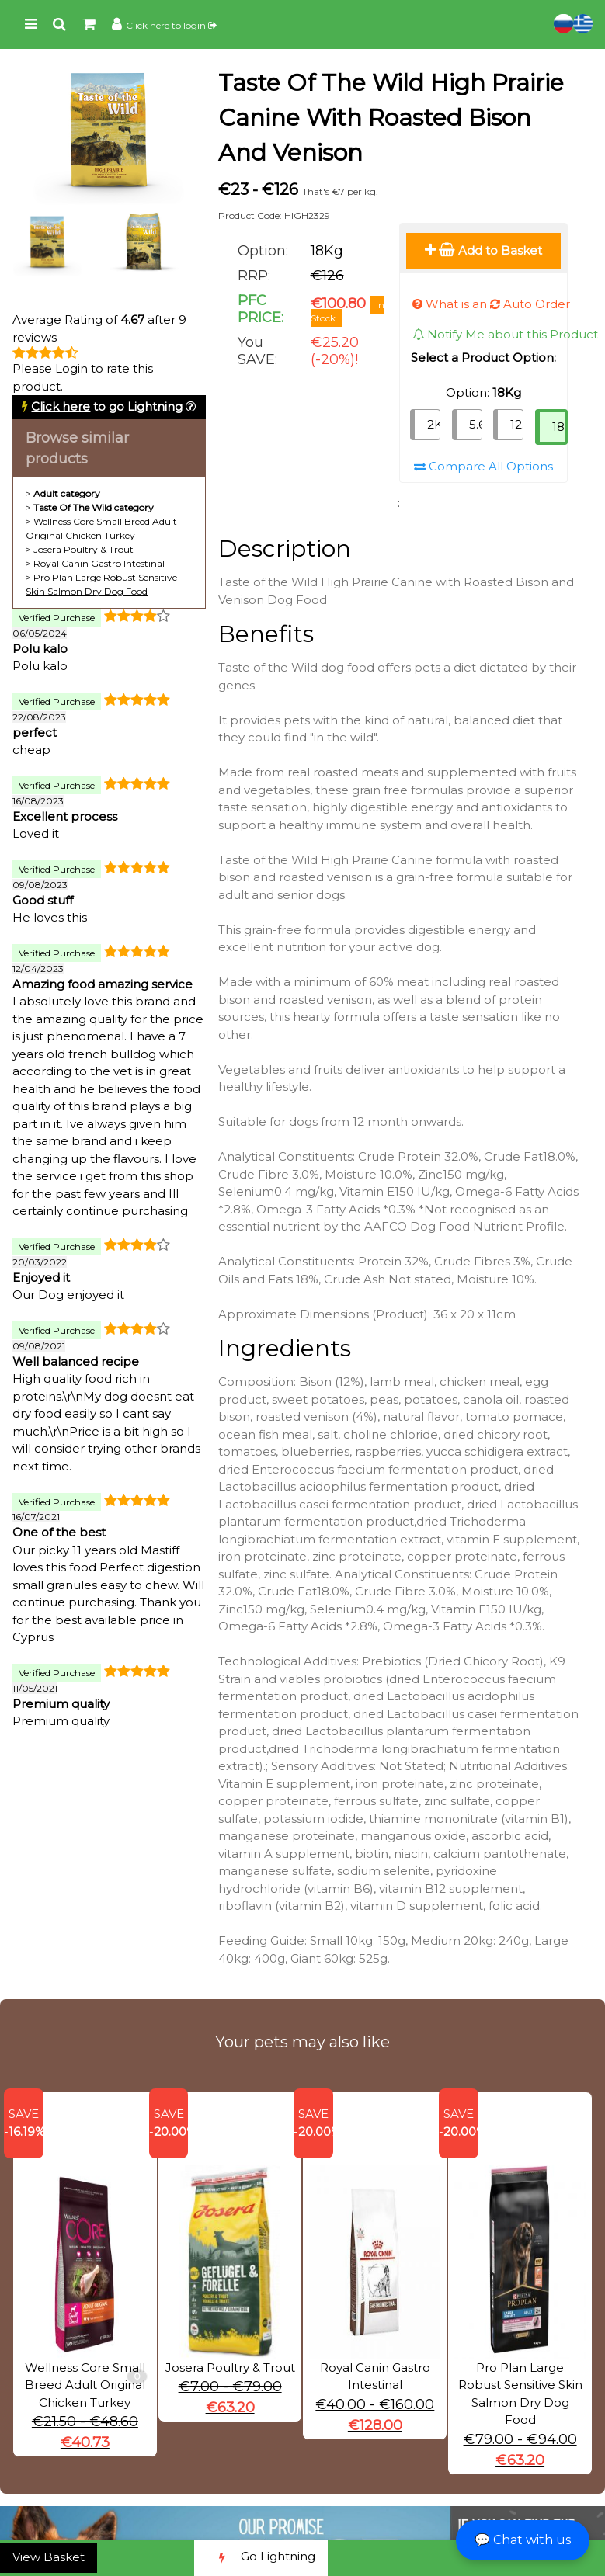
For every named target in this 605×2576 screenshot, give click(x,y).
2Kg (433, 424)
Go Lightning (261, 2558)
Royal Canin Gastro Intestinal (99, 563)
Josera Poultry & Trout (83, 549)
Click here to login (171, 25)
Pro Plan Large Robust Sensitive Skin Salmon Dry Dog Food (520, 2361)
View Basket (48, 2557)
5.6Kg (475, 424)
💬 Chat (523, 2540)
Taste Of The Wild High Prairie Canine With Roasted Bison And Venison (391, 117)
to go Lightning (107, 406)
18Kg (560, 426)
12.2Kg (516, 424)
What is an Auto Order (491, 304)
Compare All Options (483, 466)
